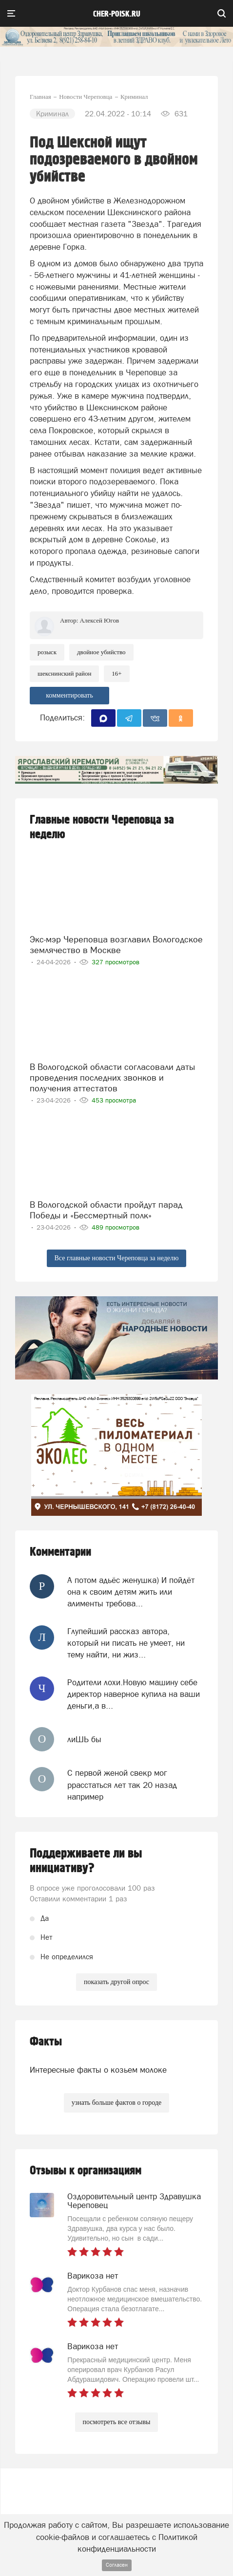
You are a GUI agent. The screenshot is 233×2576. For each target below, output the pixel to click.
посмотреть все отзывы (117, 2422)
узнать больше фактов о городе (116, 2102)
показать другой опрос (116, 1982)
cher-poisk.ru (116, 14)
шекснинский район (64, 673)
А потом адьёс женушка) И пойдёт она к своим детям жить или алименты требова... (130, 1592)
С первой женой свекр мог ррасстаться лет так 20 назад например (122, 1785)
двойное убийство (101, 652)
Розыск (47, 652)
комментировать (69, 695)
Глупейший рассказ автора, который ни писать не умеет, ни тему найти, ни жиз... (126, 1643)
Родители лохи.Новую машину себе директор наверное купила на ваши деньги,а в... (133, 1694)
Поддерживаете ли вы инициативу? (86, 1861)
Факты (46, 2042)
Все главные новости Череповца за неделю (117, 1258)
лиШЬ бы (84, 1739)
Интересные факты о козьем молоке (98, 2070)
